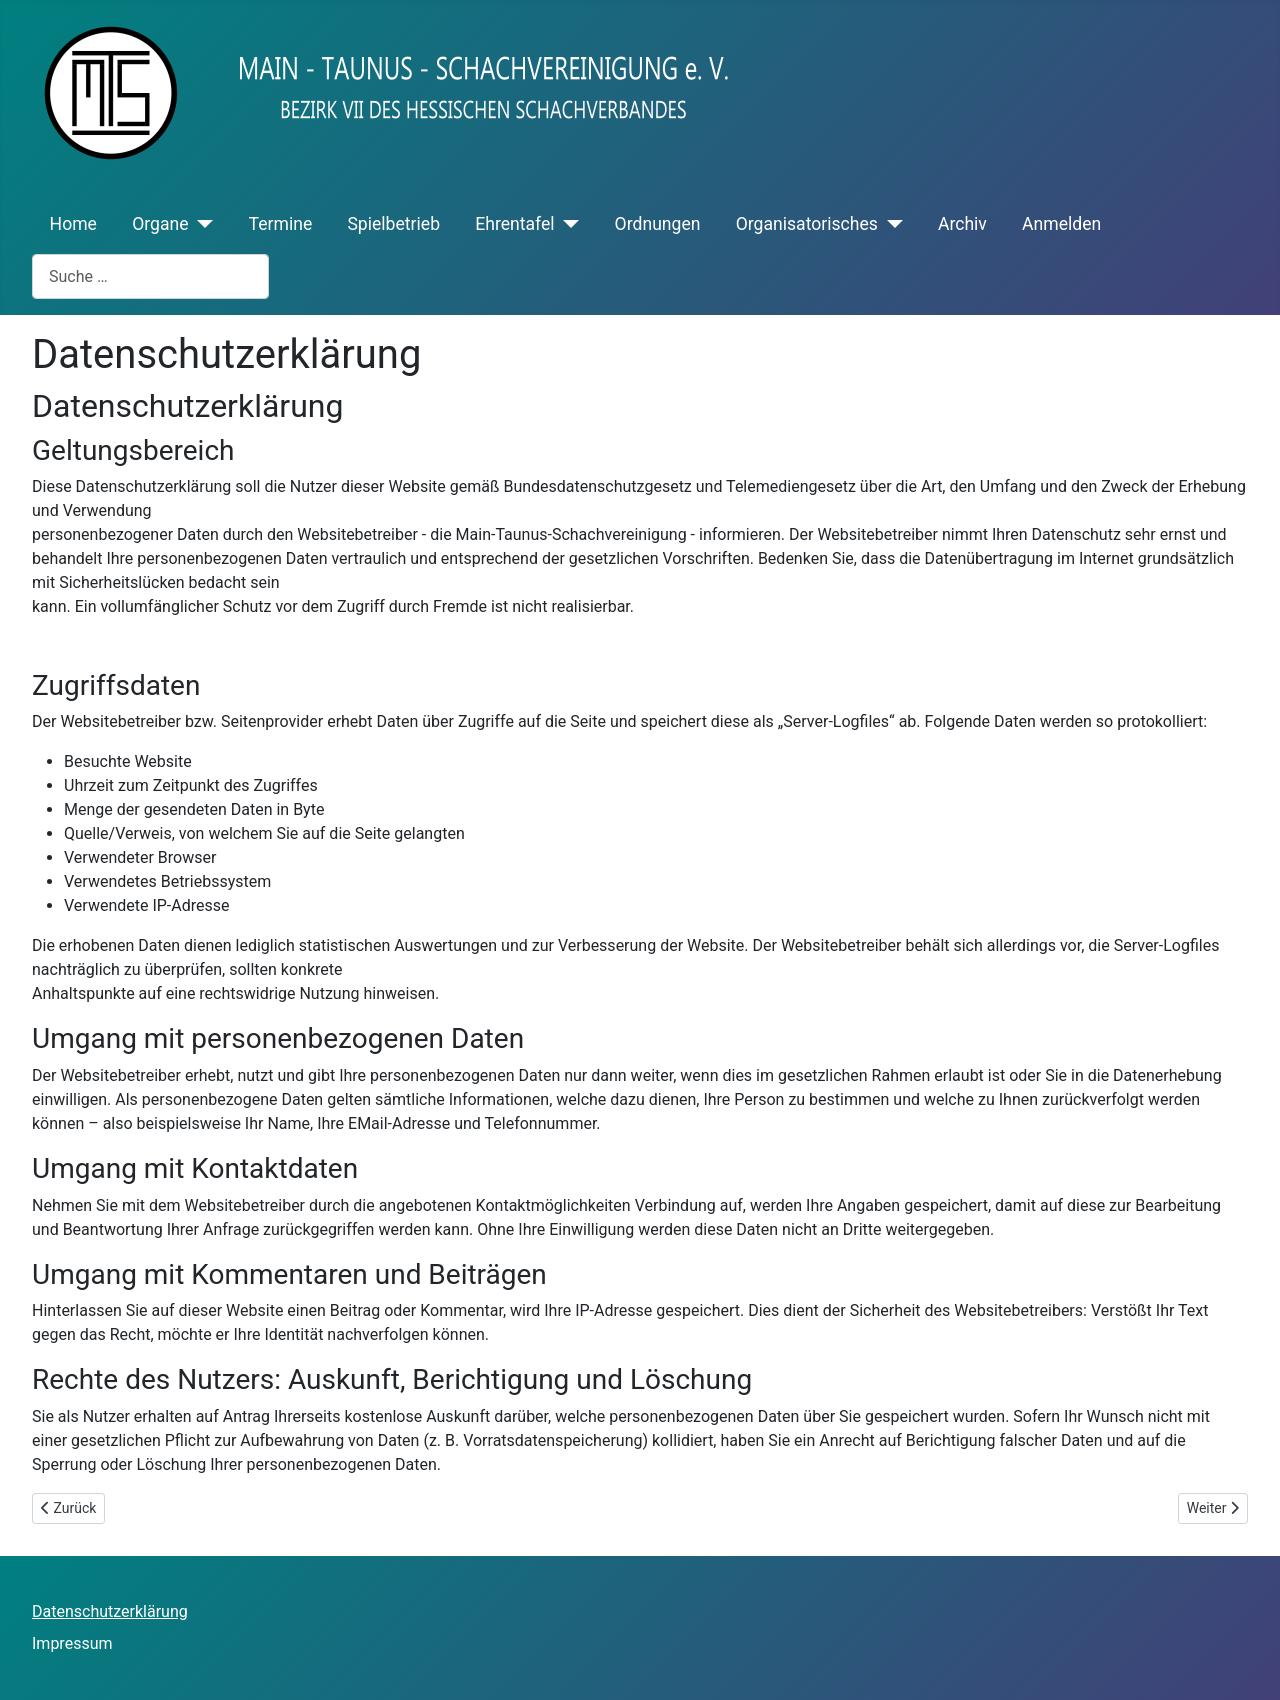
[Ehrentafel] (567, 224)
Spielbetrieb (393, 224)
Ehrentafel (514, 224)
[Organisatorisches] (890, 224)
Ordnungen (658, 224)
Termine (281, 224)
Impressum (72, 1643)
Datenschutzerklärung (110, 1611)
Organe (160, 224)
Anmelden (1061, 224)
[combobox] (150, 276)
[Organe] (201, 224)
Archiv (962, 224)
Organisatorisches (807, 224)
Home (73, 224)
